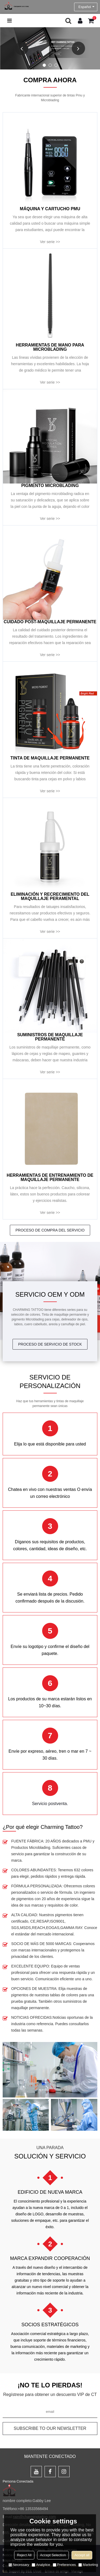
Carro (94, 18)
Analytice (41, 2565)
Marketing (88, 2565)
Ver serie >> (50, 242)
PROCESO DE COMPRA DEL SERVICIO (50, 1230)
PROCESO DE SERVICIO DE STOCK (50, 1344)
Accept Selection (53, 2555)
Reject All (24, 2555)
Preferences (64, 2565)
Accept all (81, 2555)
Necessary (19, 2565)
